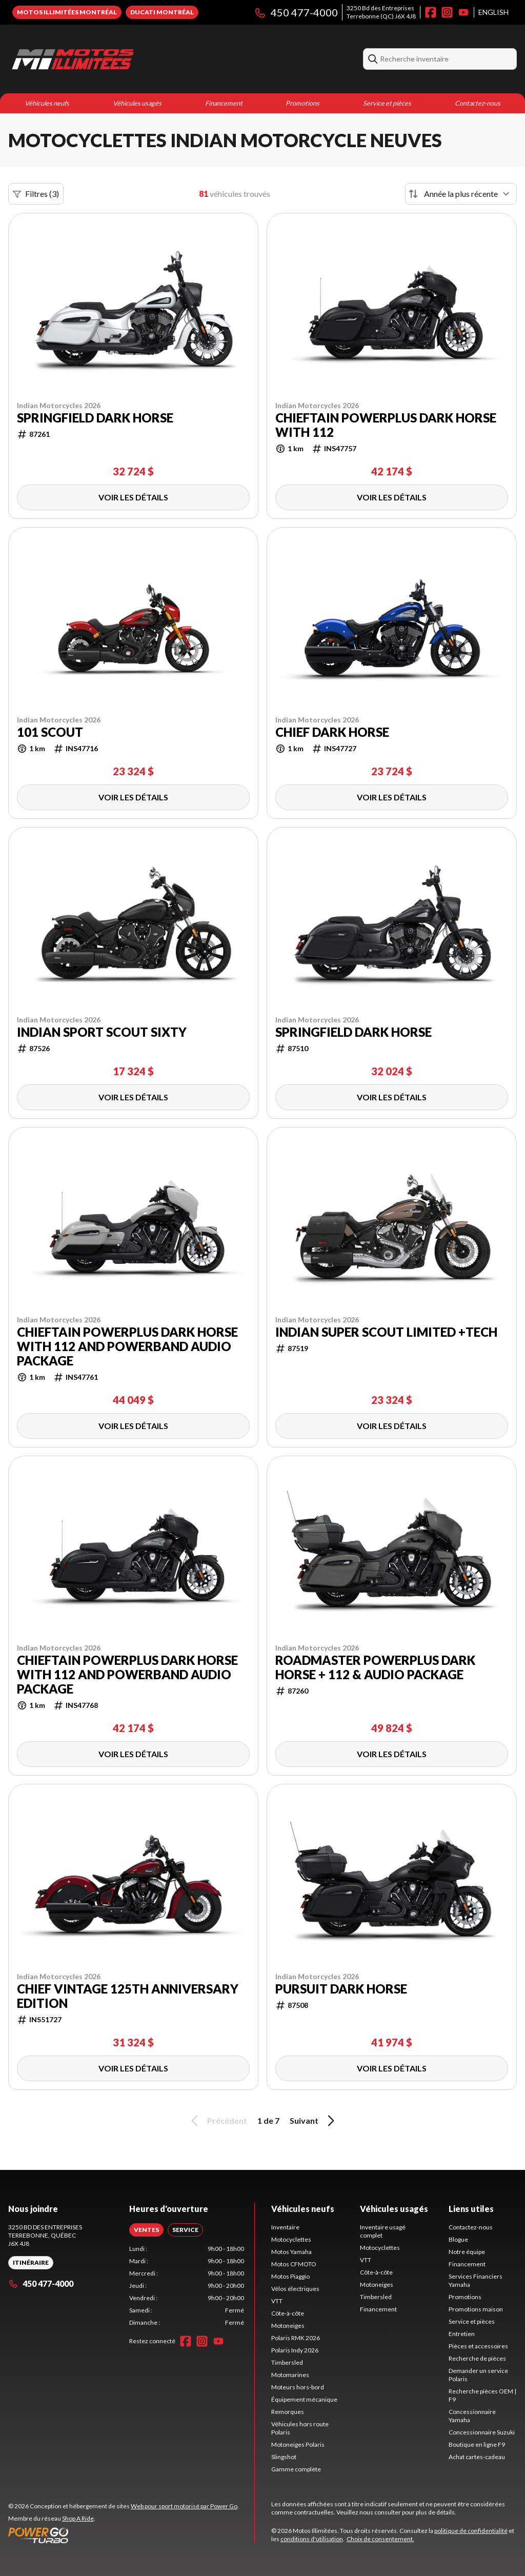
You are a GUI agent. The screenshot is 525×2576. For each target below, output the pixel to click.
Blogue (458, 2239)
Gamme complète (296, 2469)
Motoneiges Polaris (298, 2444)
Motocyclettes (291, 2239)
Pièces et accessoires (478, 2346)
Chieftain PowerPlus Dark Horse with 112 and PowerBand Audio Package (127, 1346)
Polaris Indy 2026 (294, 2350)
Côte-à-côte (287, 2313)
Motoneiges (288, 2325)
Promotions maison (476, 2309)
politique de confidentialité (471, 2530)
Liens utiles (471, 2208)
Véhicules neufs (47, 103)
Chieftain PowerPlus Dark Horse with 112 (385, 425)
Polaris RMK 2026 (295, 2338)
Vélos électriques (295, 2288)
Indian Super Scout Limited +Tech (386, 1332)
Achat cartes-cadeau (477, 2457)
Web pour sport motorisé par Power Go (184, 2506)
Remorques (287, 2412)
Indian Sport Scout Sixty (102, 1032)
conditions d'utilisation (311, 2539)
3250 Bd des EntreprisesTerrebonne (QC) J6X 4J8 (381, 12)
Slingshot (283, 2457)
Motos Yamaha (291, 2252)
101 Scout (50, 732)
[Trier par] (461, 194)
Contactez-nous (477, 103)
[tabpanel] (186, 2286)
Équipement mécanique (304, 2399)
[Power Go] (123, 2535)
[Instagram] (447, 12)
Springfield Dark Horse (95, 418)
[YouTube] (463, 12)
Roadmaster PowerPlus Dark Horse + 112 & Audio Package (375, 1667)
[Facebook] (431, 12)
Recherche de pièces (477, 2358)
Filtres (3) (36, 194)
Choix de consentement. (380, 2539)
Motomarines (290, 2375)
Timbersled (287, 2362)
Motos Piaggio (290, 2276)
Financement (224, 103)
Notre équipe (467, 2252)
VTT (276, 2301)
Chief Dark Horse (332, 732)
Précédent (217, 2121)
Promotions (302, 103)
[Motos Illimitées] (136, 59)
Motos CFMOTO (293, 2264)
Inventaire (285, 2227)
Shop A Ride (78, 2518)
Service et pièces (387, 103)
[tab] (146, 2230)
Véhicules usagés (137, 103)
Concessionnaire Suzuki (482, 2432)
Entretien (462, 2334)
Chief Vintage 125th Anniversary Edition (127, 1996)
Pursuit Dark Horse (341, 1989)
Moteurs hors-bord (297, 2387)
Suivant (314, 2121)
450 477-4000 (296, 12)
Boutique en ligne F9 (477, 2444)
